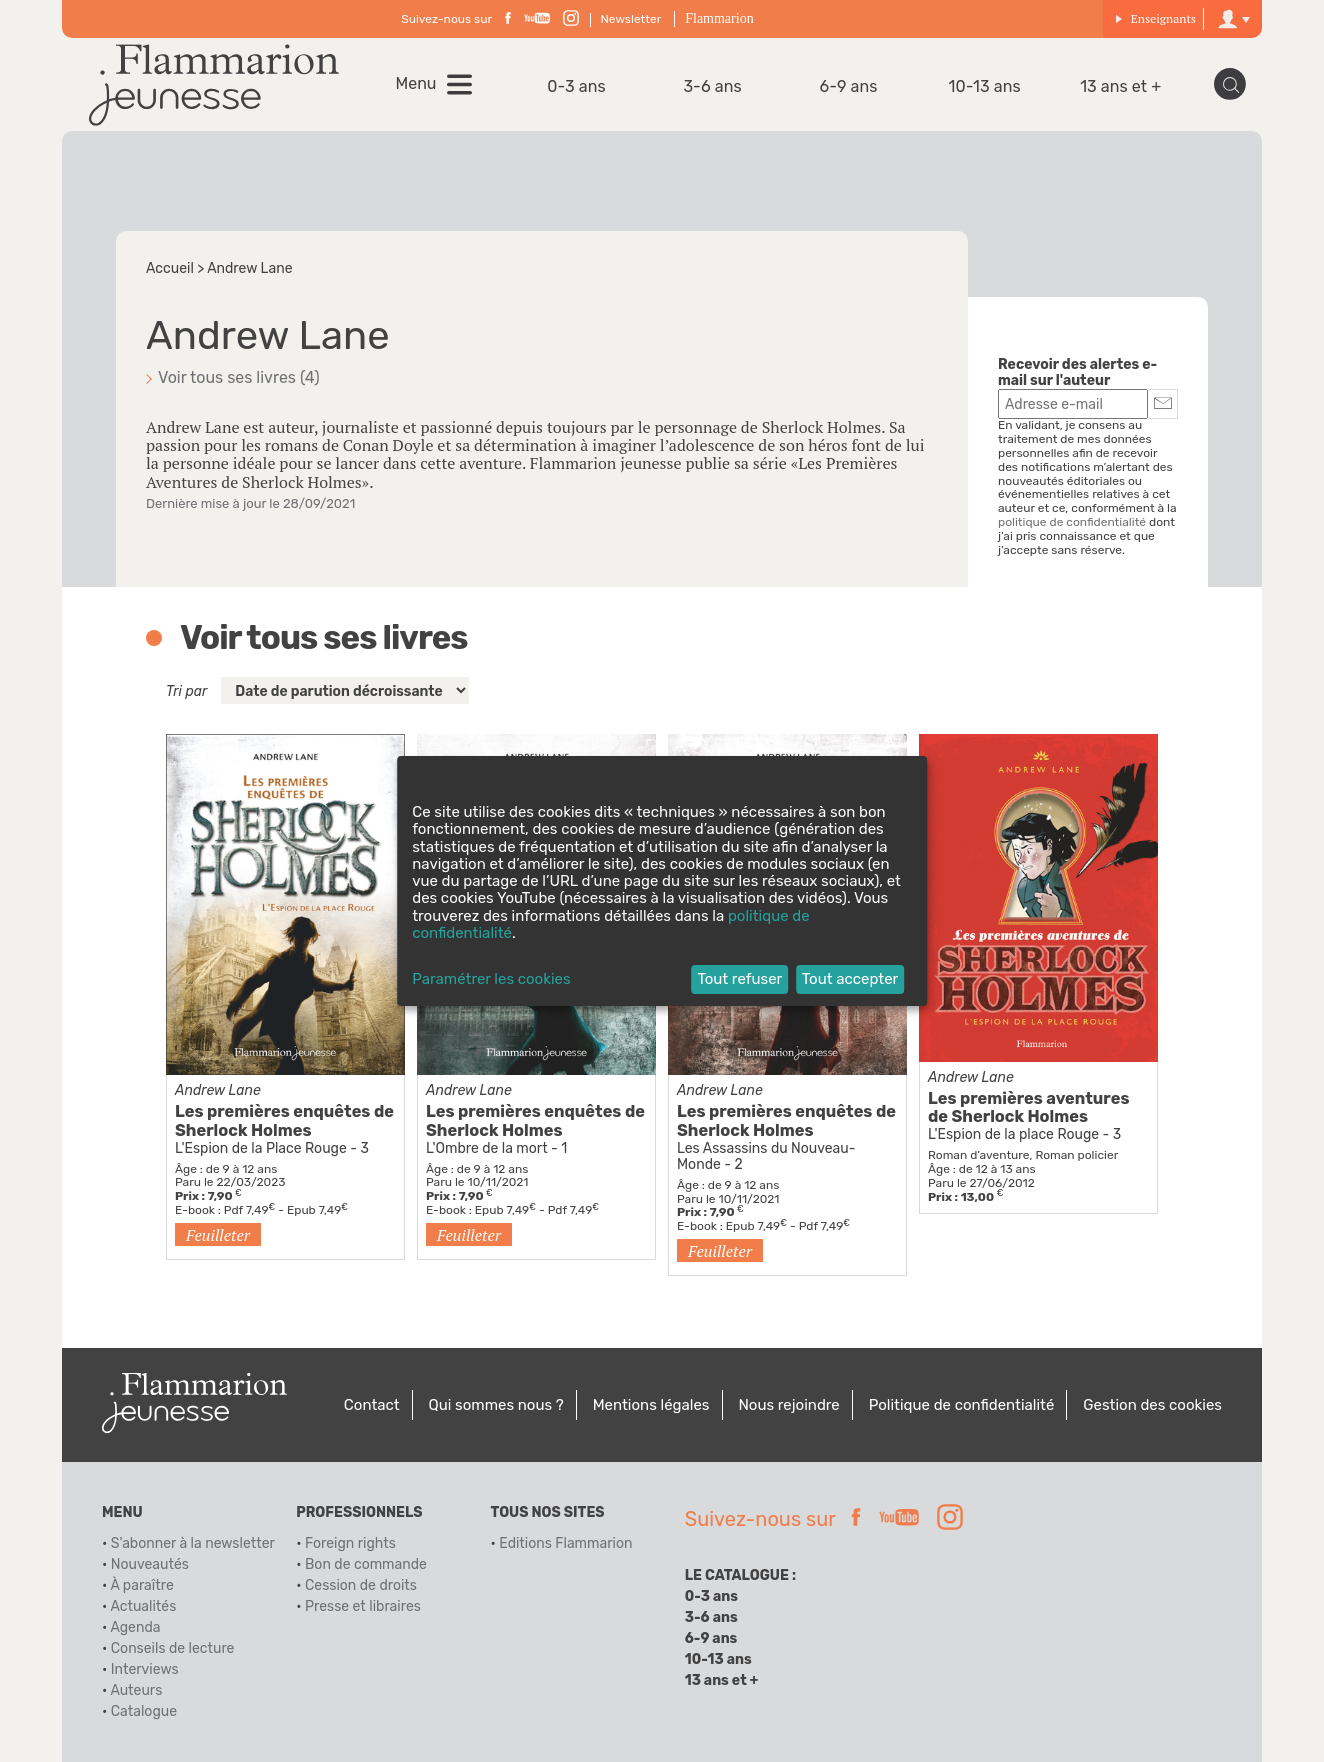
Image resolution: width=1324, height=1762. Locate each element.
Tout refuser (739, 979)
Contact (372, 1405)
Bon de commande (366, 1564)
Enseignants (1155, 18)
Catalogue (144, 1711)
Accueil (170, 268)
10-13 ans (985, 86)
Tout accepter (850, 979)
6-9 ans (849, 86)
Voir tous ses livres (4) (239, 377)
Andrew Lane (218, 1090)
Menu (416, 84)
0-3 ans (576, 86)
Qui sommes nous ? (496, 1405)
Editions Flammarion (565, 1543)
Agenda (135, 1627)
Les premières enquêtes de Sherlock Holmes (284, 1121)
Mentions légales (651, 1405)
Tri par (186, 691)
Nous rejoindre (788, 1405)
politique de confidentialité (1072, 522)
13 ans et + (1120, 86)
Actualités (143, 1606)
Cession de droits (361, 1585)
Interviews (145, 1669)
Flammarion (719, 18)
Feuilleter (218, 1235)
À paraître (141, 1585)
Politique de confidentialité (962, 1405)
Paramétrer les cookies (491, 979)
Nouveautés (150, 1564)
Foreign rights (350, 1543)
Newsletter (631, 19)
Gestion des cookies (1152, 1405)
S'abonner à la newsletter (193, 1543)
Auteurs (136, 1690)
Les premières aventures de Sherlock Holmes (1028, 1108)
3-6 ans (712, 86)
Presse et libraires (363, 1606)
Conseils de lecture (173, 1648)
